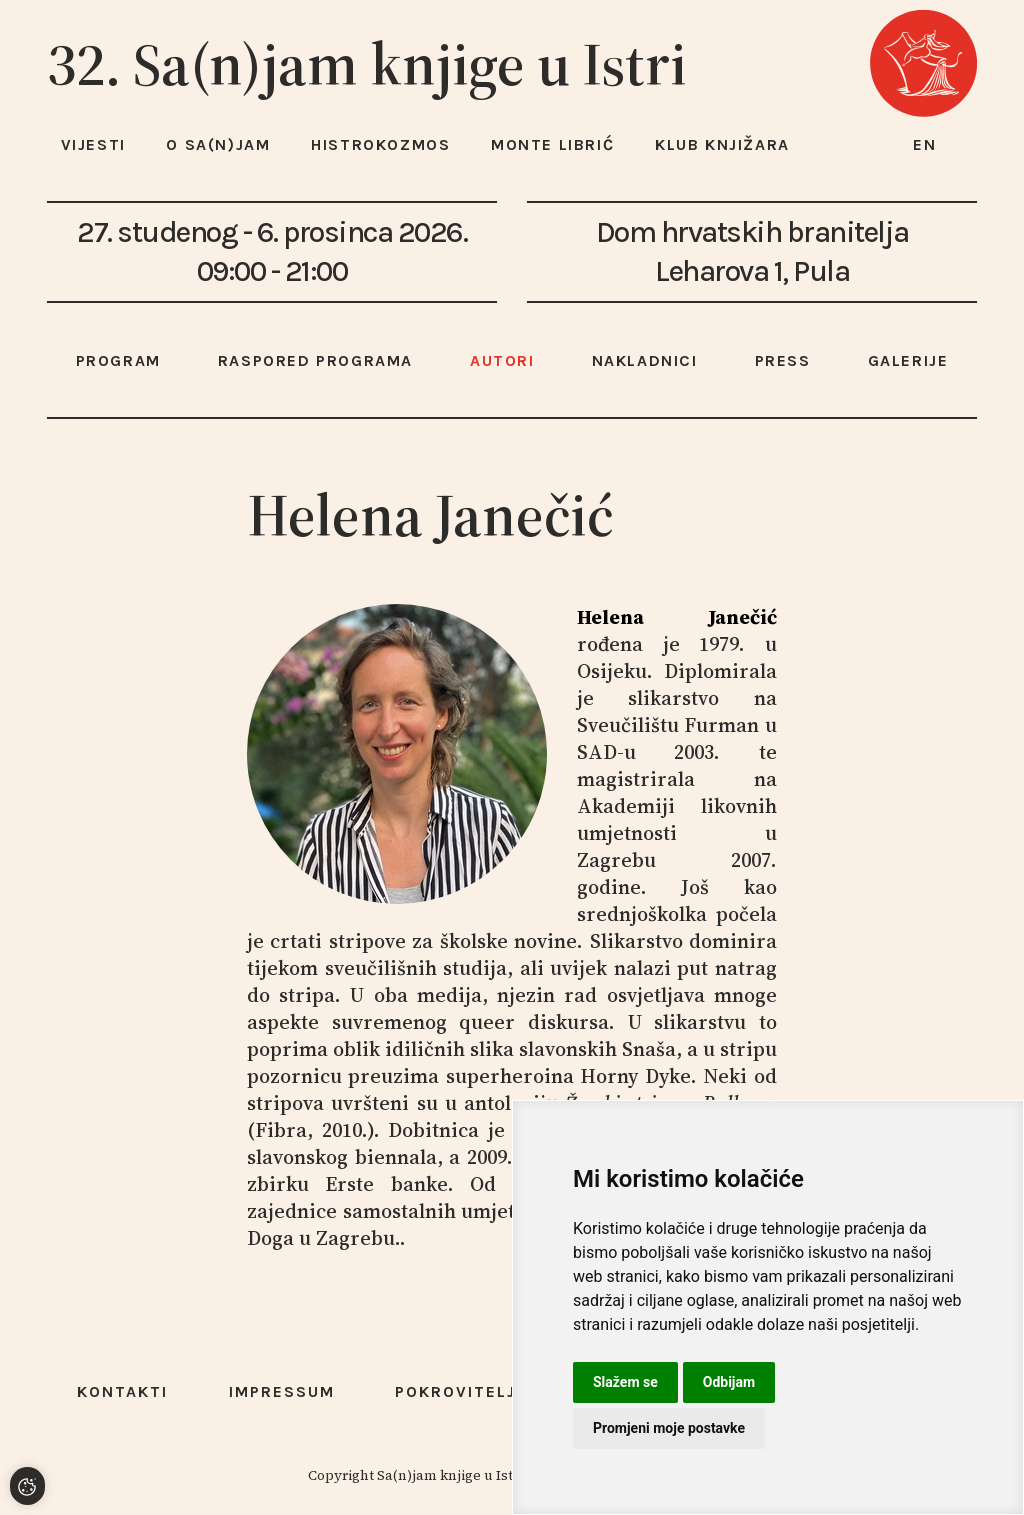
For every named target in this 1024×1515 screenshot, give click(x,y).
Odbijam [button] (729, 1382)
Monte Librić (552, 144)
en (925, 144)
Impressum (282, 1391)
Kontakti (122, 1391)
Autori (502, 360)
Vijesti (93, 144)
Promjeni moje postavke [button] (669, 1428)
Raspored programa (315, 360)
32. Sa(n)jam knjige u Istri (367, 64)
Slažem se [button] (625, 1382)
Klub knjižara (722, 144)
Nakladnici (645, 360)
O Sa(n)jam (218, 144)
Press (783, 360)
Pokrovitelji (458, 1391)
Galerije (908, 360)
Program (118, 360)
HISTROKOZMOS (380, 144)
